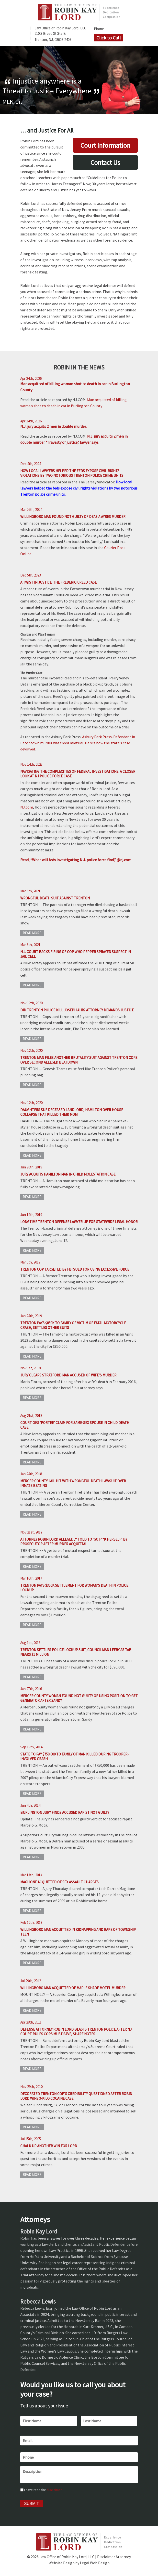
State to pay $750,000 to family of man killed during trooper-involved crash (74, 1759)
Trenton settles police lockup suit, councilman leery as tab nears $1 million (75, 1654)
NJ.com (26, 809)
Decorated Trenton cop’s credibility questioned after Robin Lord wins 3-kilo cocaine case (76, 2098)
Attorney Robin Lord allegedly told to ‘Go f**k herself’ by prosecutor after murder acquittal (73, 1544)
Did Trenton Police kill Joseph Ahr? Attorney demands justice (77, 1012)
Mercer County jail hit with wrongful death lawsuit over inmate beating (73, 1485)
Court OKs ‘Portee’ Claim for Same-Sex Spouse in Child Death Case (74, 1427)
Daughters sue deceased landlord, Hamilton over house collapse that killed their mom (71, 1114)
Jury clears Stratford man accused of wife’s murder (68, 1377)
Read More (32, 935)
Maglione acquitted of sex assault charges (59, 1884)
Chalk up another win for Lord (48, 2148)
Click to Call (108, 38)
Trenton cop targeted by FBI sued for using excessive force (74, 1271)
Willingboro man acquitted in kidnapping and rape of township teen (78, 1934)
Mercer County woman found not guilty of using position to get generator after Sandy (79, 1700)
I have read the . (43, 2490)
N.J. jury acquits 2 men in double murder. (53, 428)
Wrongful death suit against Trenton (55, 900)
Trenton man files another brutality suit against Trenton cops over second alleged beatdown (78, 1062)
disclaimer (54, 2490)
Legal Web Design (95, 2562)
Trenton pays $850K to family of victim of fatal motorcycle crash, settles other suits (73, 1327)
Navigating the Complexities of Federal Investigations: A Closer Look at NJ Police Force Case (77, 776)
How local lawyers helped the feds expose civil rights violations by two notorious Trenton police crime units (78, 490)
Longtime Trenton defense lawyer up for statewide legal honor (79, 1224)
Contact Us (105, 163)
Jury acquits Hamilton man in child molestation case (67, 1176)
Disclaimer (106, 2556)
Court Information (105, 145)
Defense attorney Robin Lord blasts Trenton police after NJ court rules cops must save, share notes (76, 2034)
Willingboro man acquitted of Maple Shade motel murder (72, 1990)
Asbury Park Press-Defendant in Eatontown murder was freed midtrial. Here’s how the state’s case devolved (77, 745)
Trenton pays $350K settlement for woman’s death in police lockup (74, 1590)
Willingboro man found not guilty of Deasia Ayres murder (72, 519)
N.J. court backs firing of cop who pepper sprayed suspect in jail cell (75, 956)
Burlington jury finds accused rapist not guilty (64, 1815)
